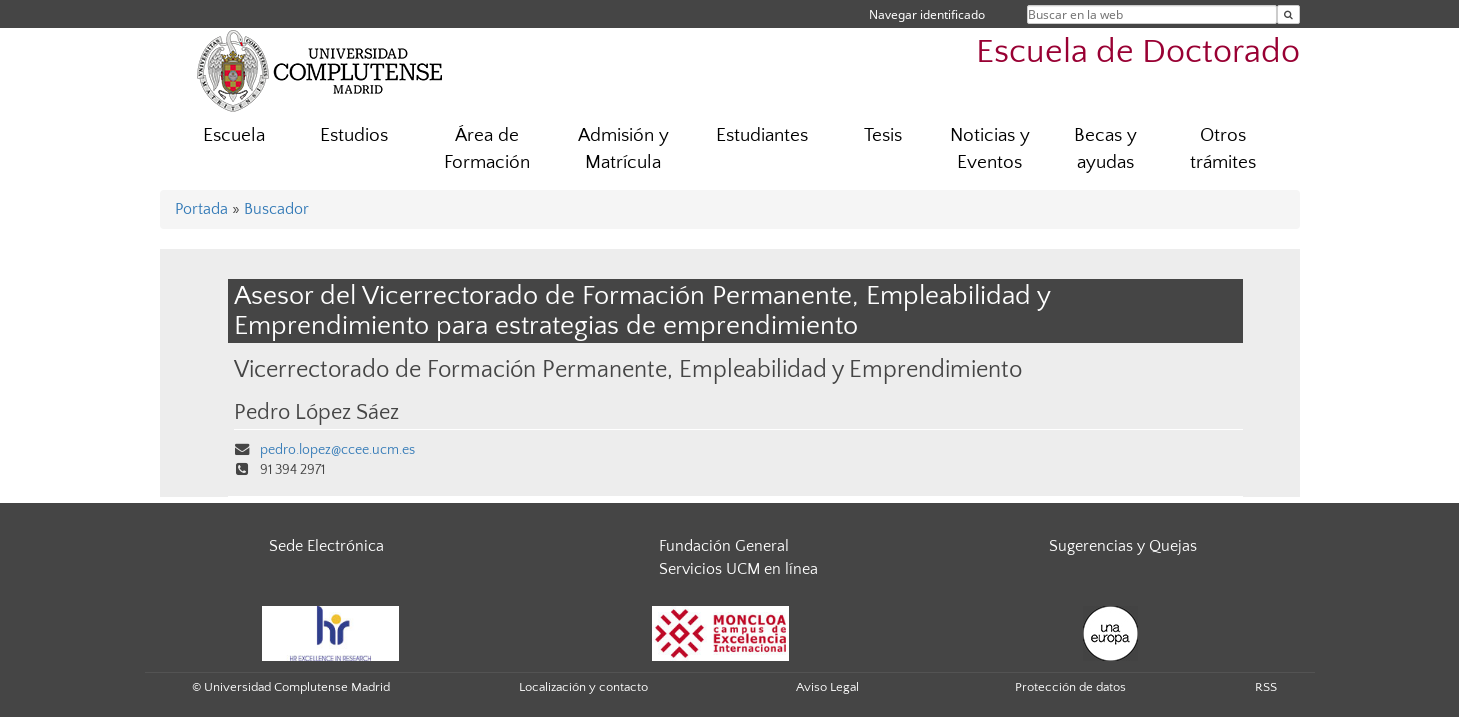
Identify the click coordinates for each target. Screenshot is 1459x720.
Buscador (276, 209)
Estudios (354, 135)
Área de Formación (487, 149)
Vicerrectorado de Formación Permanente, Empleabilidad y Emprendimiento (628, 369)
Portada (201, 209)
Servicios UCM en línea (738, 569)
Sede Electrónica (326, 546)
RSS (1266, 687)
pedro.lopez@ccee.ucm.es (337, 450)
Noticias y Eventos (990, 149)
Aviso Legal (827, 687)
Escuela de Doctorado (1138, 52)
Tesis (883, 135)
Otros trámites (1223, 149)
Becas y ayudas (1105, 149)
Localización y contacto (583, 687)
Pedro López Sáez (316, 413)
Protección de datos (1070, 687)
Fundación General (724, 546)
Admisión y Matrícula (623, 149)
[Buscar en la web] (1288, 14)
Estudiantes (762, 135)
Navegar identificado (927, 14)
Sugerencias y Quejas (1123, 546)
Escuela (234, 135)
